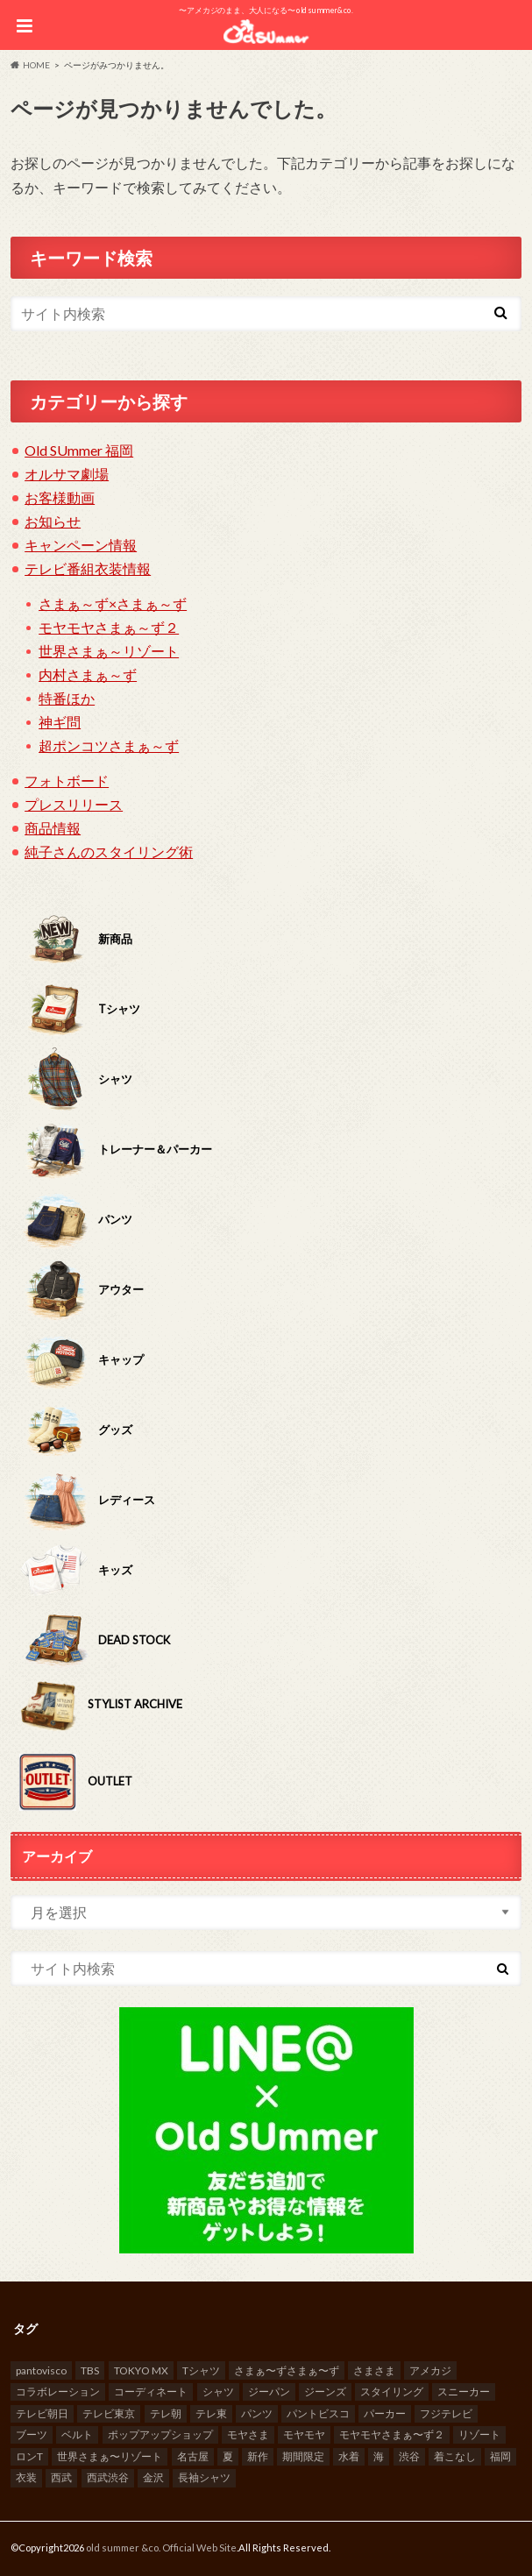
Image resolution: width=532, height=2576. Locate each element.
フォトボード (67, 780)
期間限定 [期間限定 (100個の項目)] (303, 2456)
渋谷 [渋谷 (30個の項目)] (409, 2456)
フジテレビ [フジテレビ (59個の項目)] (446, 2413)
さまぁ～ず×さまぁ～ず (113, 603)
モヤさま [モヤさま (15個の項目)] (248, 2434)
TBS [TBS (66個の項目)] (90, 2370)
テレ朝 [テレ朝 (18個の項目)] (165, 2413)
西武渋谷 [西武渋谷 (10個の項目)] (108, 2477)
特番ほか (67, 698)
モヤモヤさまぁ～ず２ (109, 627)
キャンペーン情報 (81, 544)
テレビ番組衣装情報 (88, 568)
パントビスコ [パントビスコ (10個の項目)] (318, 2413)
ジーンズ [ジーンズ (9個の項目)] (325, 2391)
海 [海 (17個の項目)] (378, 2456)
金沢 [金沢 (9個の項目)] (153, 2477)
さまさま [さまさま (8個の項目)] (374, 2370)
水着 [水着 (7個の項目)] (348, 2456)
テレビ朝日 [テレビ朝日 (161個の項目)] (42, 2413)
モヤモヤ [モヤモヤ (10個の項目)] (304, 2434)
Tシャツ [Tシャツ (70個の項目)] (201, 2370)
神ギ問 (60, 721)
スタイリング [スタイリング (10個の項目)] (391, 2391)
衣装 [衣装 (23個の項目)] (26, 2477)
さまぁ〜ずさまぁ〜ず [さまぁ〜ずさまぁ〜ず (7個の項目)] (286, 2370)
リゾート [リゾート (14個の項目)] (479, 2434)
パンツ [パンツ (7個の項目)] (257, 2413)
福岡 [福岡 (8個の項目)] (500, 2456)
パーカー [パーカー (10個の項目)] (385, 2413)
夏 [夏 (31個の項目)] (228, 2456)
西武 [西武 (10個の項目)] (61, 2477)
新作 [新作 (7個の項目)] (257, 2456)
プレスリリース (74, 804)
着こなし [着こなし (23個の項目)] (455, 2456)
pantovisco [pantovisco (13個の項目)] (41, 2370)
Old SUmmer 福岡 (79, 450)
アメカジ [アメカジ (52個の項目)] (430, 2370)
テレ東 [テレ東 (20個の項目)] (211, 2413)
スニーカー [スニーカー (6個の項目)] (463, 2391)
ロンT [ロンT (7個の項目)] (29, 2456)
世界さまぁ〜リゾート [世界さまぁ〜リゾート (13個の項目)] (109, 2456)
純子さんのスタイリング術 (109, 851)
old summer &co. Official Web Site (161, 2547)
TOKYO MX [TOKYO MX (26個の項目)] (141, 2370)
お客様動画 (60, 497)
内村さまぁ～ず (88, 674)
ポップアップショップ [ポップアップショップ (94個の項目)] (160, 2434)
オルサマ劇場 (67, 473)
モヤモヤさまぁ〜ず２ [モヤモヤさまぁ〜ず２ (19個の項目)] (391, 2434)
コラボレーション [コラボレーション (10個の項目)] (58, 2391)
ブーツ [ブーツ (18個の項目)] (31, 2434)
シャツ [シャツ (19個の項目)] (218, 2391)
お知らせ (53, 521)
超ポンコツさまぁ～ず (109, 745)
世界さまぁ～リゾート (109, 650)
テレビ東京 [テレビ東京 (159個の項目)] (108, 2413)
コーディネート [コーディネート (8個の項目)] (151, 2391)
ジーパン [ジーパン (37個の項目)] (269, 2391)
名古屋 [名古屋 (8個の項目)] (193, 2456)
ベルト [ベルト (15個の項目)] (77, 2434)
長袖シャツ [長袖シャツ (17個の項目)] (204, 2477)
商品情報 (53, 828)
